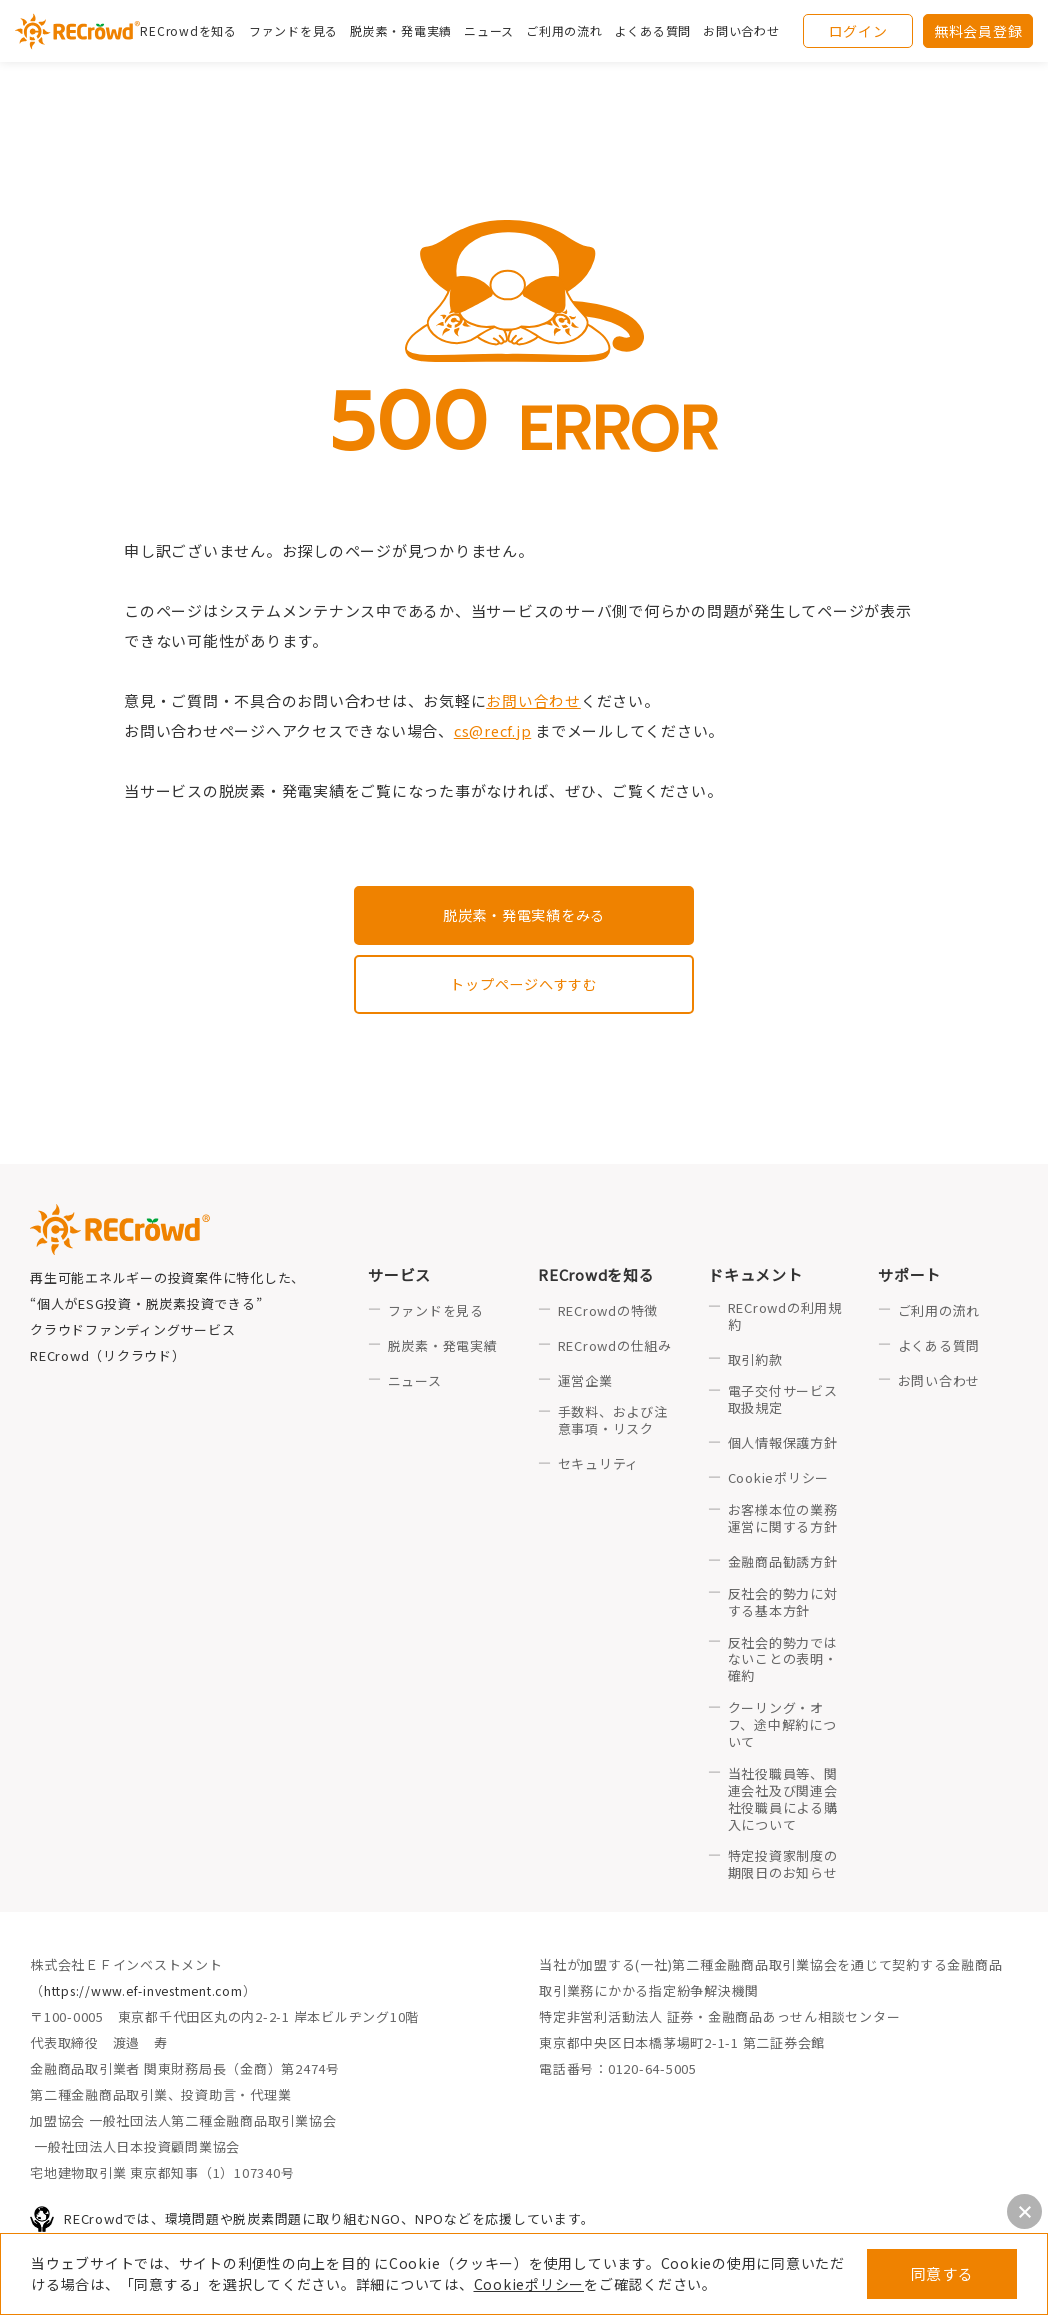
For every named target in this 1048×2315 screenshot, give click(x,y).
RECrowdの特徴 (608, 1313)
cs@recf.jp (494, 730)
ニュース (415, 1383)
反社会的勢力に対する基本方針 (783, 1605)
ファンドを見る (302, 34)
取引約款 (755, 1362)
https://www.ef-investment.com (151, 1993)
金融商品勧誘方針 (783, 1564)
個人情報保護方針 (783, 1446)
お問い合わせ (751, 34)
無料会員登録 (978, 35)
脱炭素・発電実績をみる (523, 915)
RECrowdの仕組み (615, 1348)
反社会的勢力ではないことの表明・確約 (783, 1662)
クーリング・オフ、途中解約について (782, 1728)
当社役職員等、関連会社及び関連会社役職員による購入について (783, 1802)
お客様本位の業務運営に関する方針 (783, 1521)
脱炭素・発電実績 (411, 34)
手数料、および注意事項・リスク (613, 1424)
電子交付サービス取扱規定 (783, 1403)
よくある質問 (939, 1348)
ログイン (858, 35)
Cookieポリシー (529, 2284)
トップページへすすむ (524, 985)
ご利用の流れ (939, 1313)
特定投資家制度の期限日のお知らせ (783, 1868)
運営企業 (585, 1383)
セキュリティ (599, 1467)
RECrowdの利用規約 (785, 1319)
